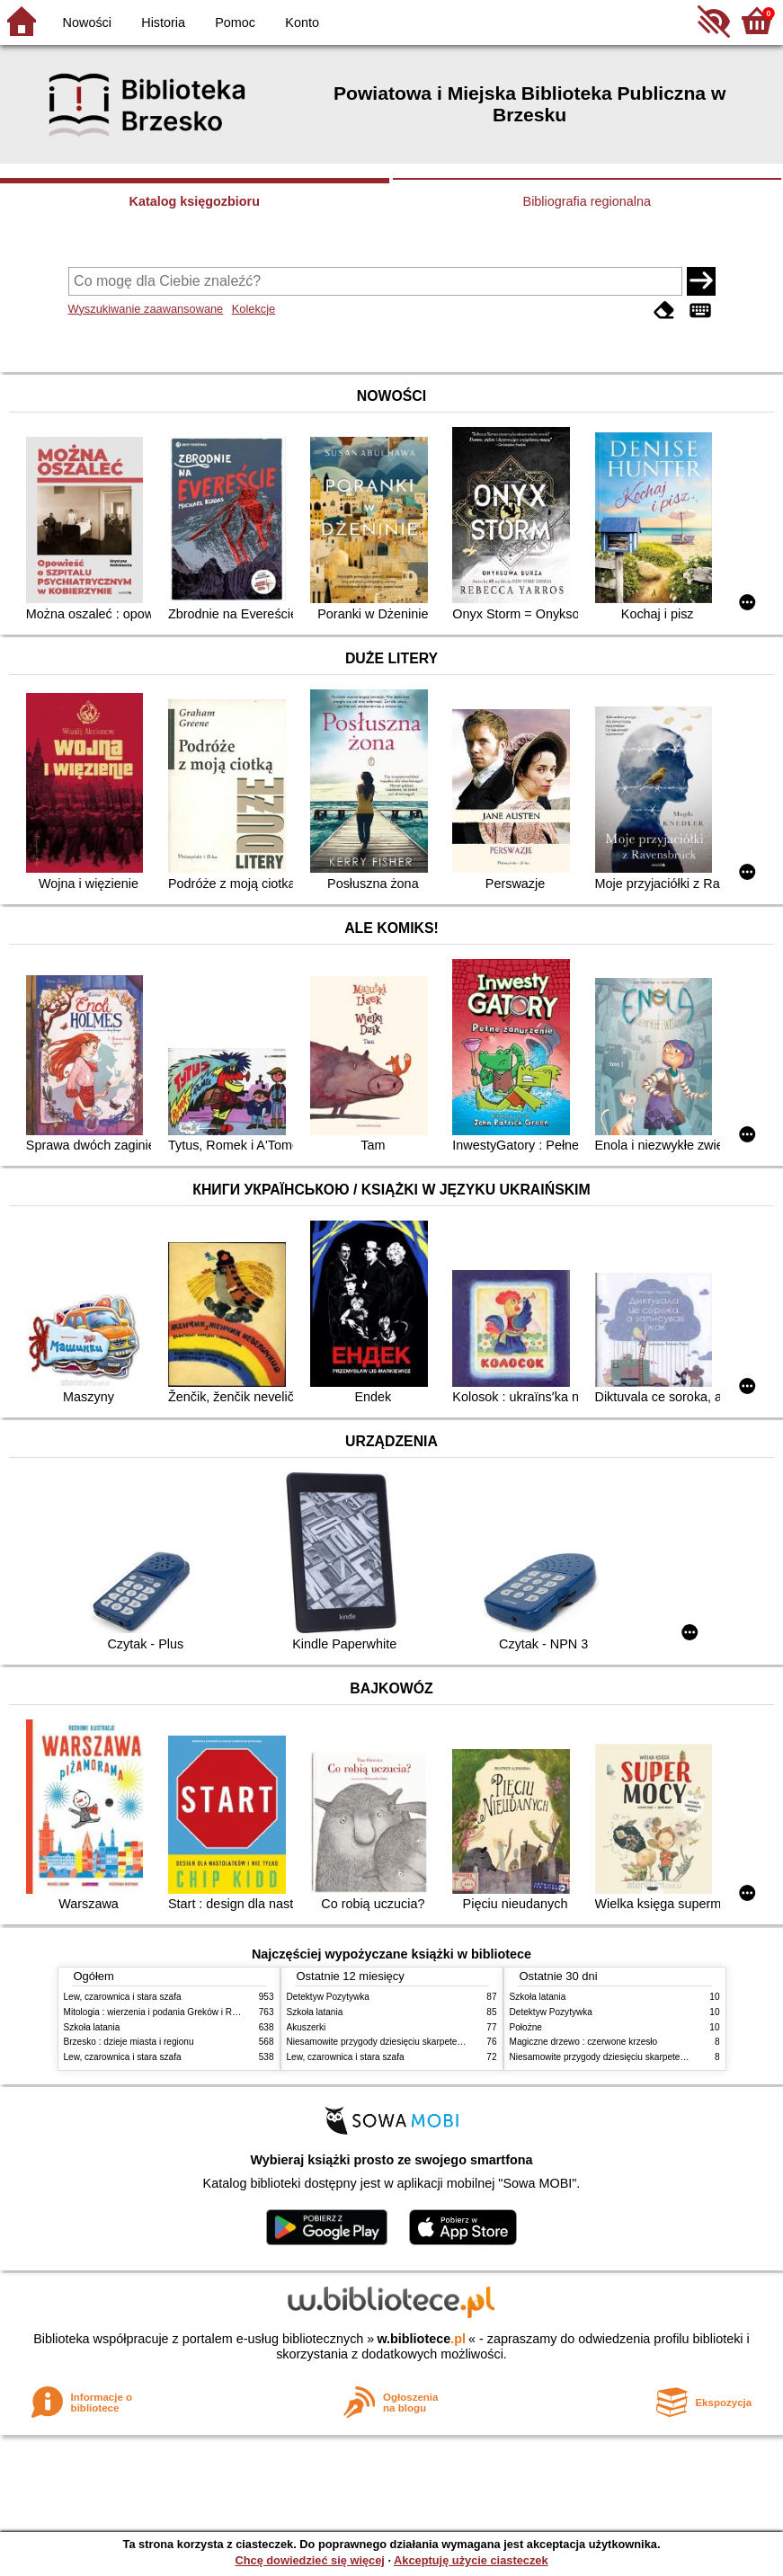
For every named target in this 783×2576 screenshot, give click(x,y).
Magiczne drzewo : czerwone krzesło (584, 2042)
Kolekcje (253, 308)
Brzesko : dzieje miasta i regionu (129, 2042)
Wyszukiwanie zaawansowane (146, 308)
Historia (163, 22)
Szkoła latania (92, 2027)
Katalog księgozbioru (194, 201)
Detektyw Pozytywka (328, 1997)
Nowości (87, 22)
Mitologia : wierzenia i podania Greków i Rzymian (163, 2012)
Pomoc (235, 22)
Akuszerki (306, 2027)
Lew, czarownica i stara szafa (123, 1997)
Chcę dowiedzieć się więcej (309, 2560)
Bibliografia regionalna (587, 201)
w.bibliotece (421, 2339)
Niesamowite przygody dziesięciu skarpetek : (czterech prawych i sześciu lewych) (450, 2042)
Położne (526, 2027)
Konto (302, 22)
